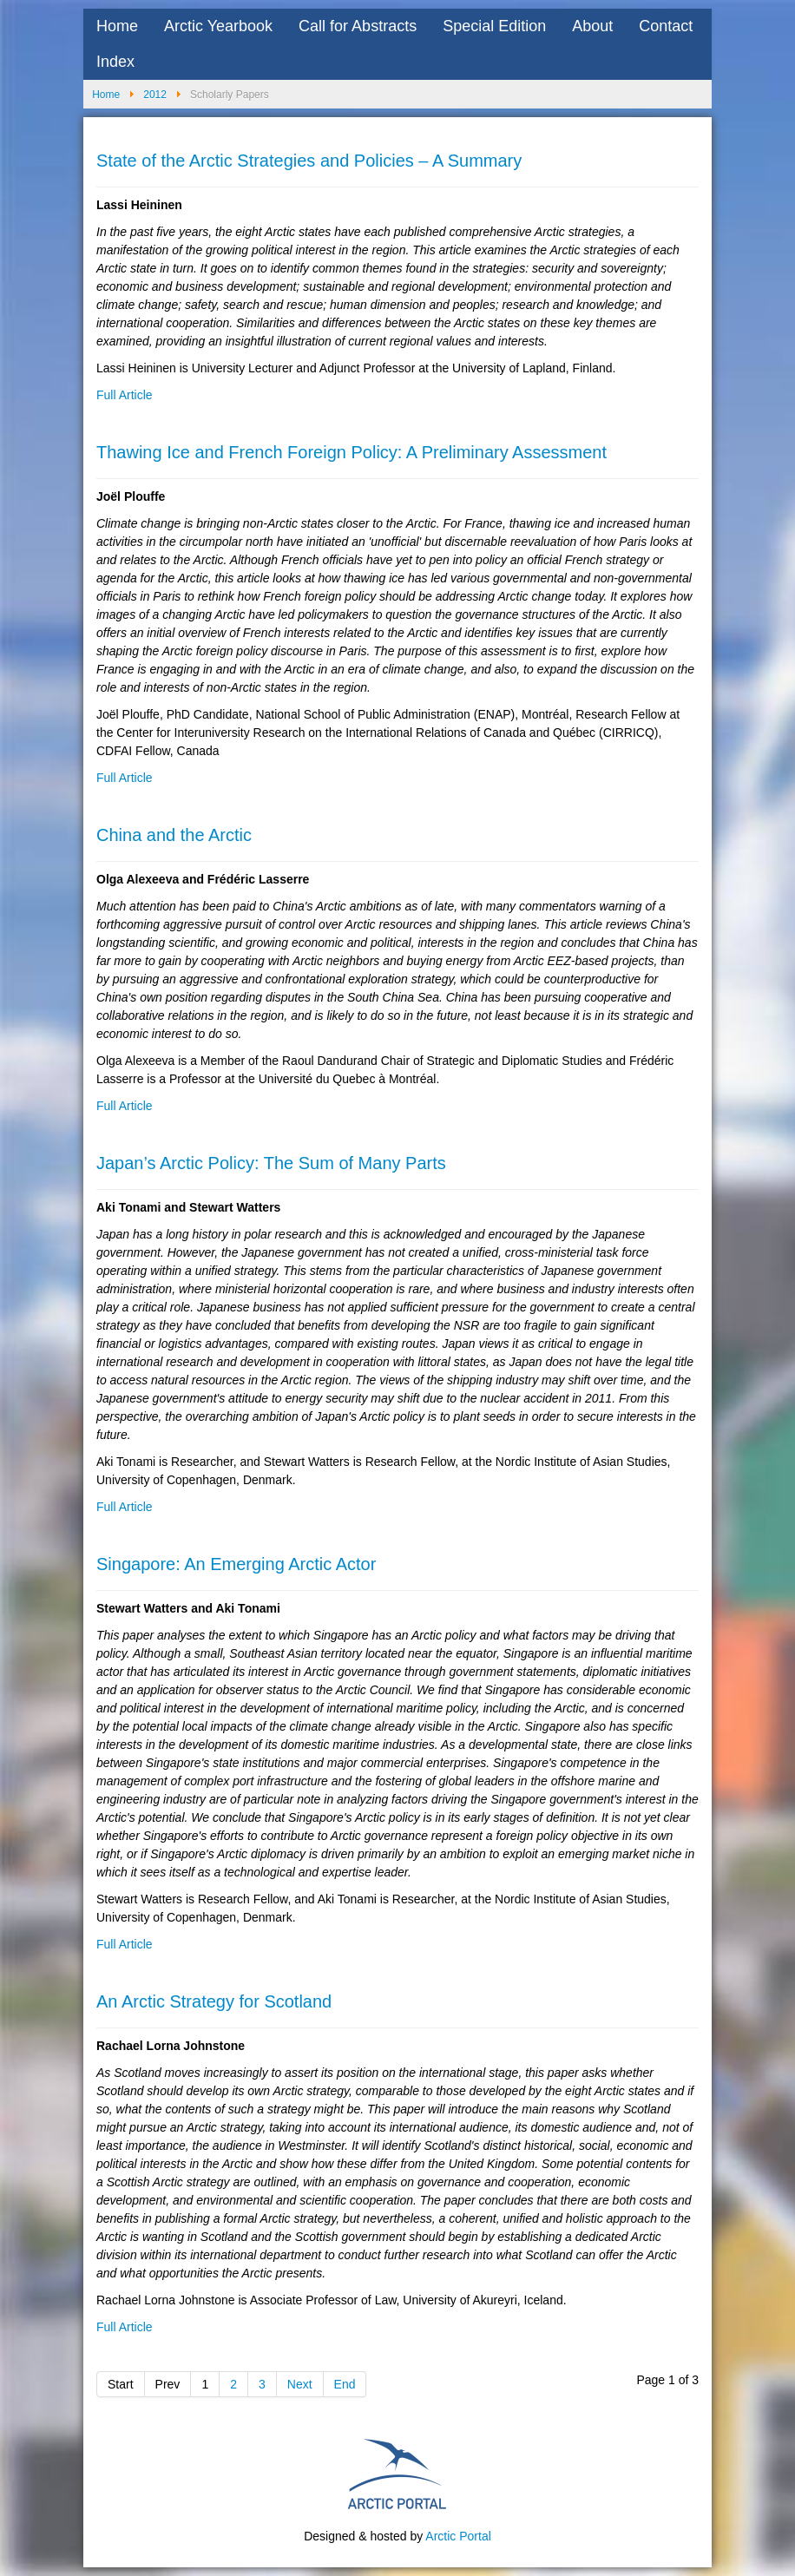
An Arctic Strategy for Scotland (214, 2001)
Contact (666, 26)
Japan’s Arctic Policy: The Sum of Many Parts (271, 1163)
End (345, 2384)
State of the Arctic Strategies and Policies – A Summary (309, 160)
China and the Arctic (174, 834)
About (592, 26)
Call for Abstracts (358, 26)
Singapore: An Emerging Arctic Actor (236, 1564)
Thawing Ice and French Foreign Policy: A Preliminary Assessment (351, 452)
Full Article (124, 395)
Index (115, 61)
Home (117, 26)
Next (299, 2384)
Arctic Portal (457, 2536)
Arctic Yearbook (218, 26)
